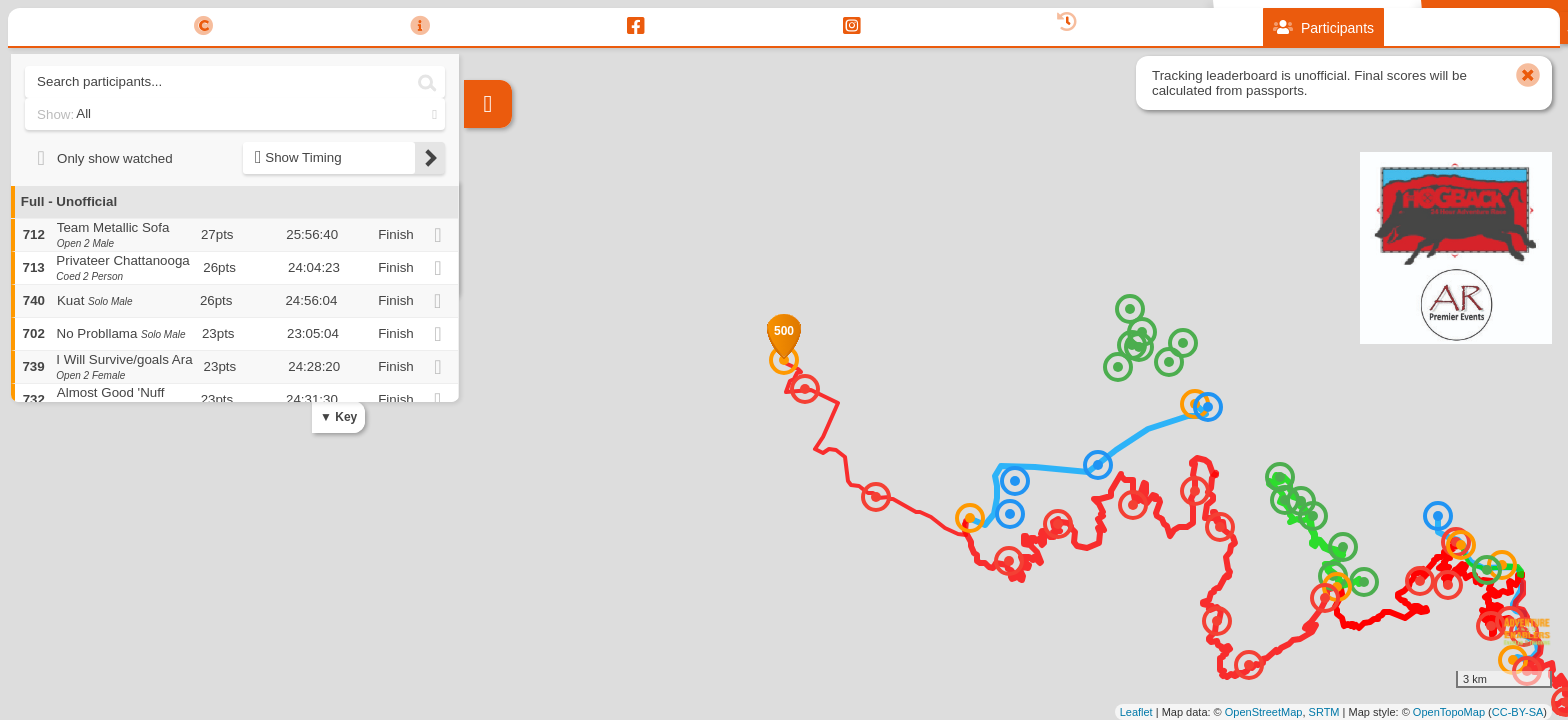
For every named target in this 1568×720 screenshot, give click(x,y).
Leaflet (1136, 712)
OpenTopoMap (1449, 712)
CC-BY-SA (1518, 712)
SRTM (1324, 712)
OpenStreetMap (1264, 712)
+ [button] (480, 220)
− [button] (480, 253)
